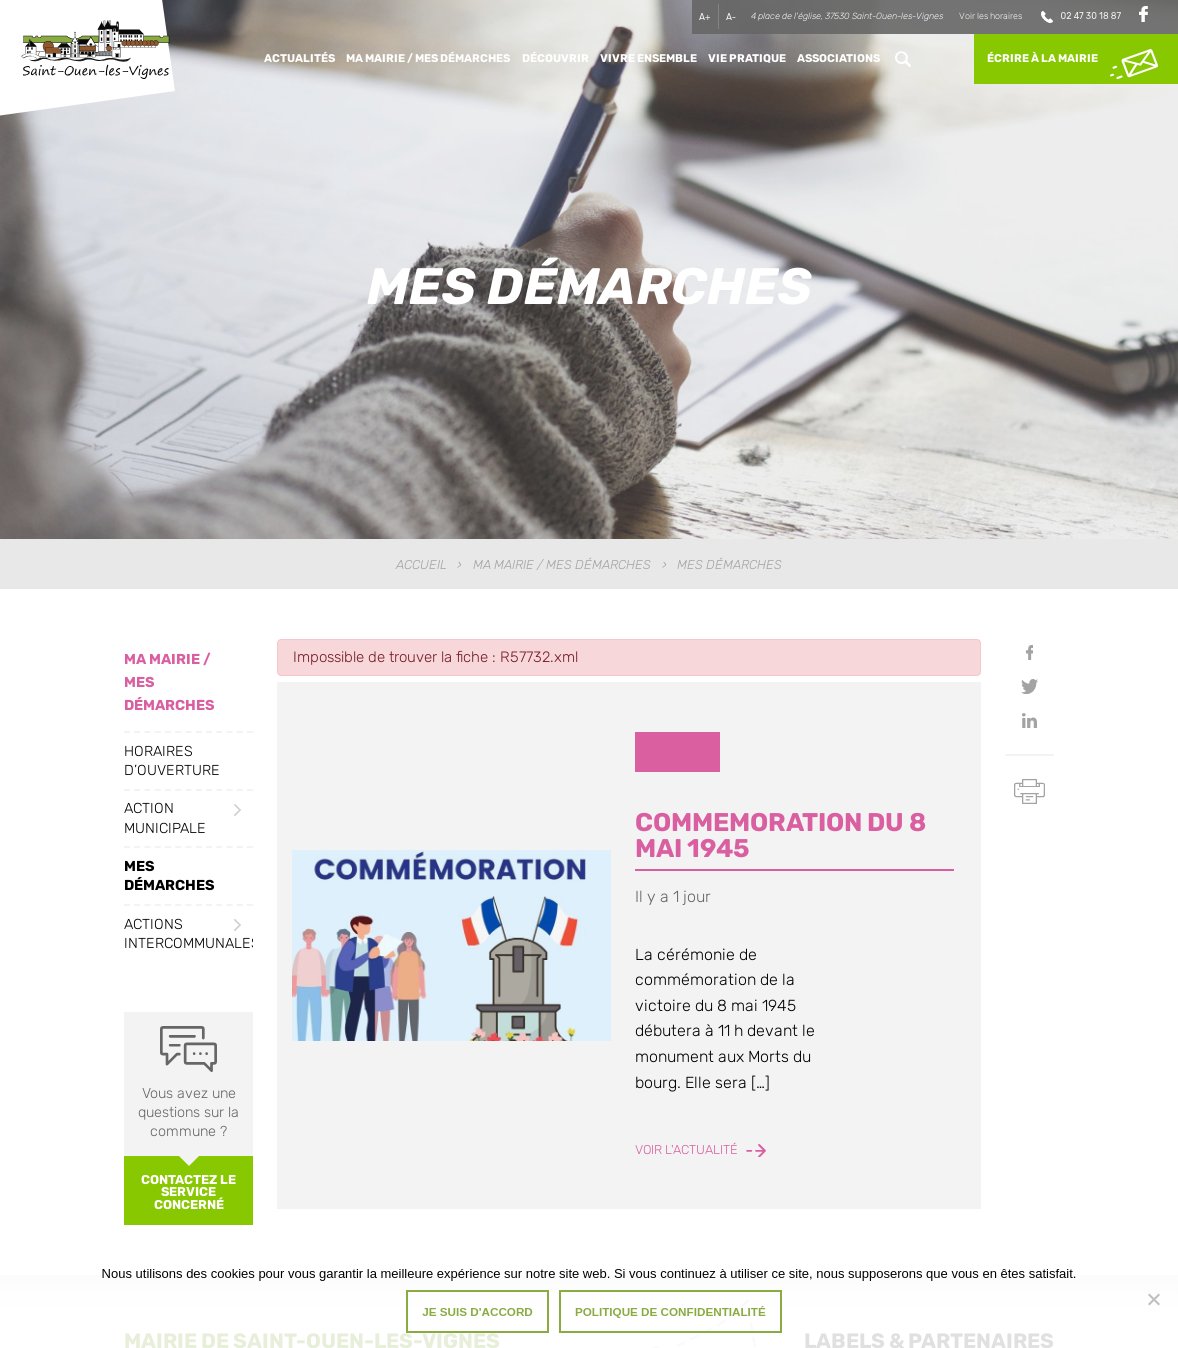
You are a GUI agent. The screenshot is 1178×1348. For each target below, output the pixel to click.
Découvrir (555, 58)
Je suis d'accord (477, 1311)
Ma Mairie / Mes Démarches (428, 58)
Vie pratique (747, 58)
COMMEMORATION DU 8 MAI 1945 (780, 835)
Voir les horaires (990, 16)
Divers (677, 752)
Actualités (299, 58)
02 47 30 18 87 (1091, 16)
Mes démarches (169, 876)
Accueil (421, 564)
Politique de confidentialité (670, 1311)
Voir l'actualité (700, 1149)
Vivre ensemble (648, 58)
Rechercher (903, 59)
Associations (838, 58)
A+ (705, 17)
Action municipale (165, 818)
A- (731, 17)
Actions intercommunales (188, 934)
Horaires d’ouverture (172, 761)
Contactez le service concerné (188, 1192)
